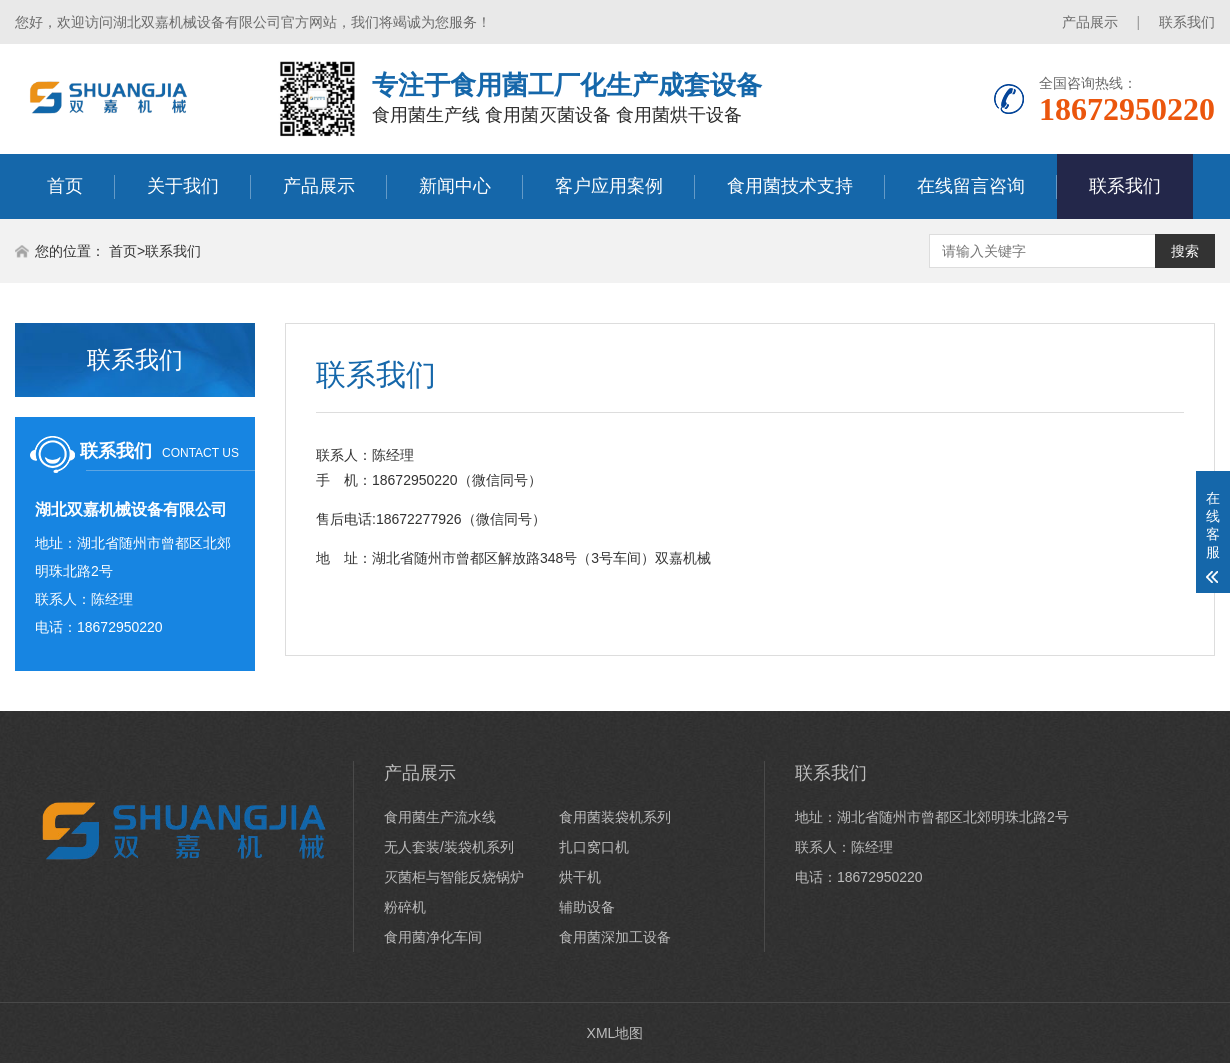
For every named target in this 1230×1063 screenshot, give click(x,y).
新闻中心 (455, 186)
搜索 (1185, 251)
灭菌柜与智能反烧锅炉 (454, 877)
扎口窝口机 (594, 847)
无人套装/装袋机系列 (449, 847)
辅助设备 (587, 907)
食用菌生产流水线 (440, 817)
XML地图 (615, 1033)
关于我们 (183, 186)
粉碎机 (405, 907)
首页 (65, 186)
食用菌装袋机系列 (615, 817)
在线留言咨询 (971, 186)
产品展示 (1090, 22)
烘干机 (580, 877)
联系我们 (1187, 22)
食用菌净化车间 (433, 937)
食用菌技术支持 (790, 186)
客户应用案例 (609, 186)
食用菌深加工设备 (615, 937)
